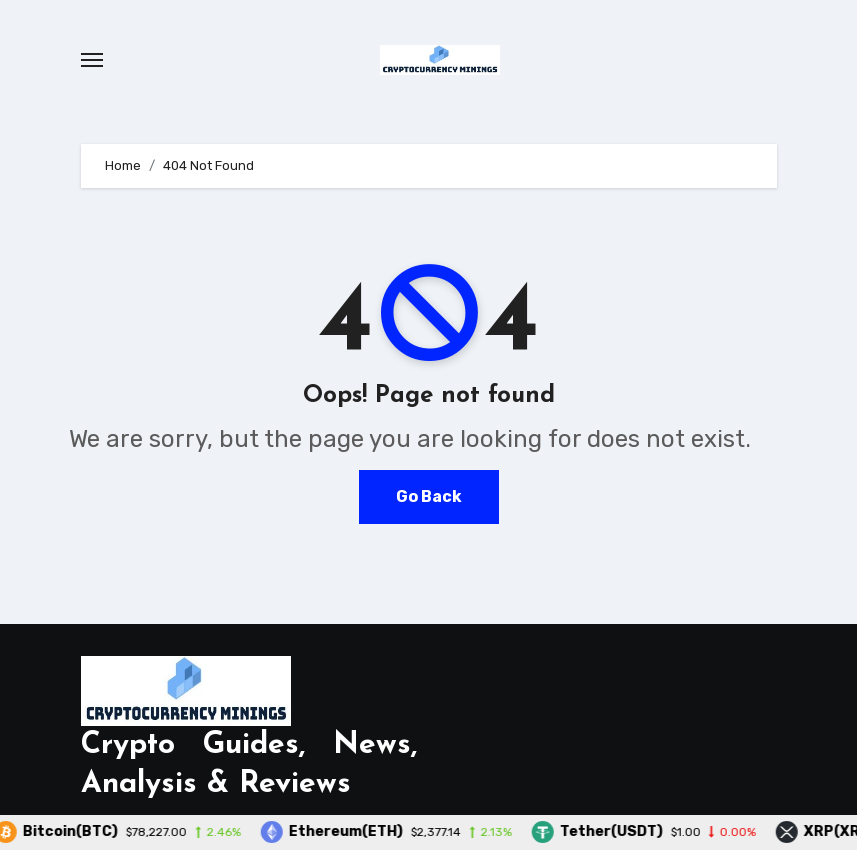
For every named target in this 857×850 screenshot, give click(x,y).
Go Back (429, 496)
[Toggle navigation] (92, 60)
